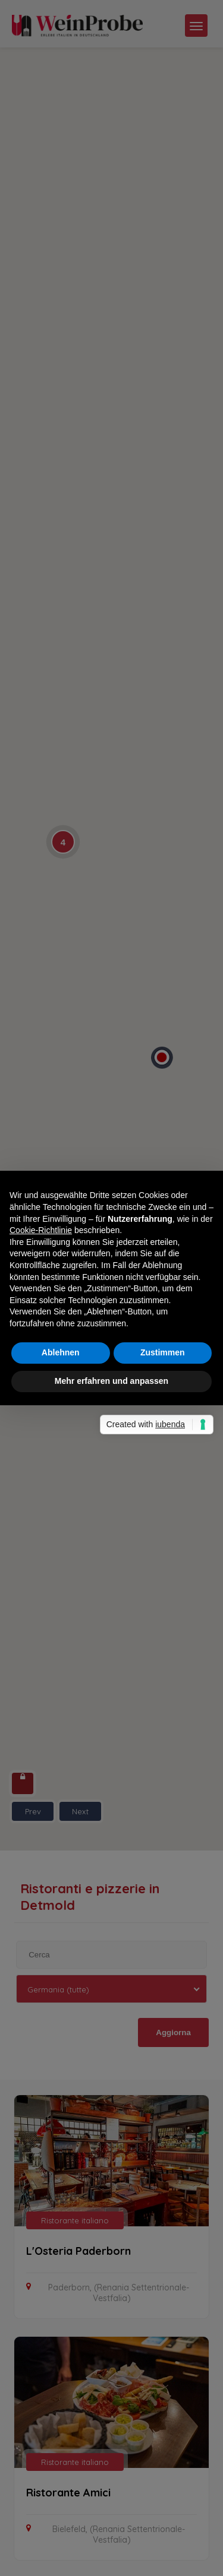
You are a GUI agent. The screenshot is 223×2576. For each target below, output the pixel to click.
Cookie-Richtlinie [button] (41, 1230)
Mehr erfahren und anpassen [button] (111, 1381)
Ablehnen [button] (61, 1352)
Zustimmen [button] (162, 1352)
